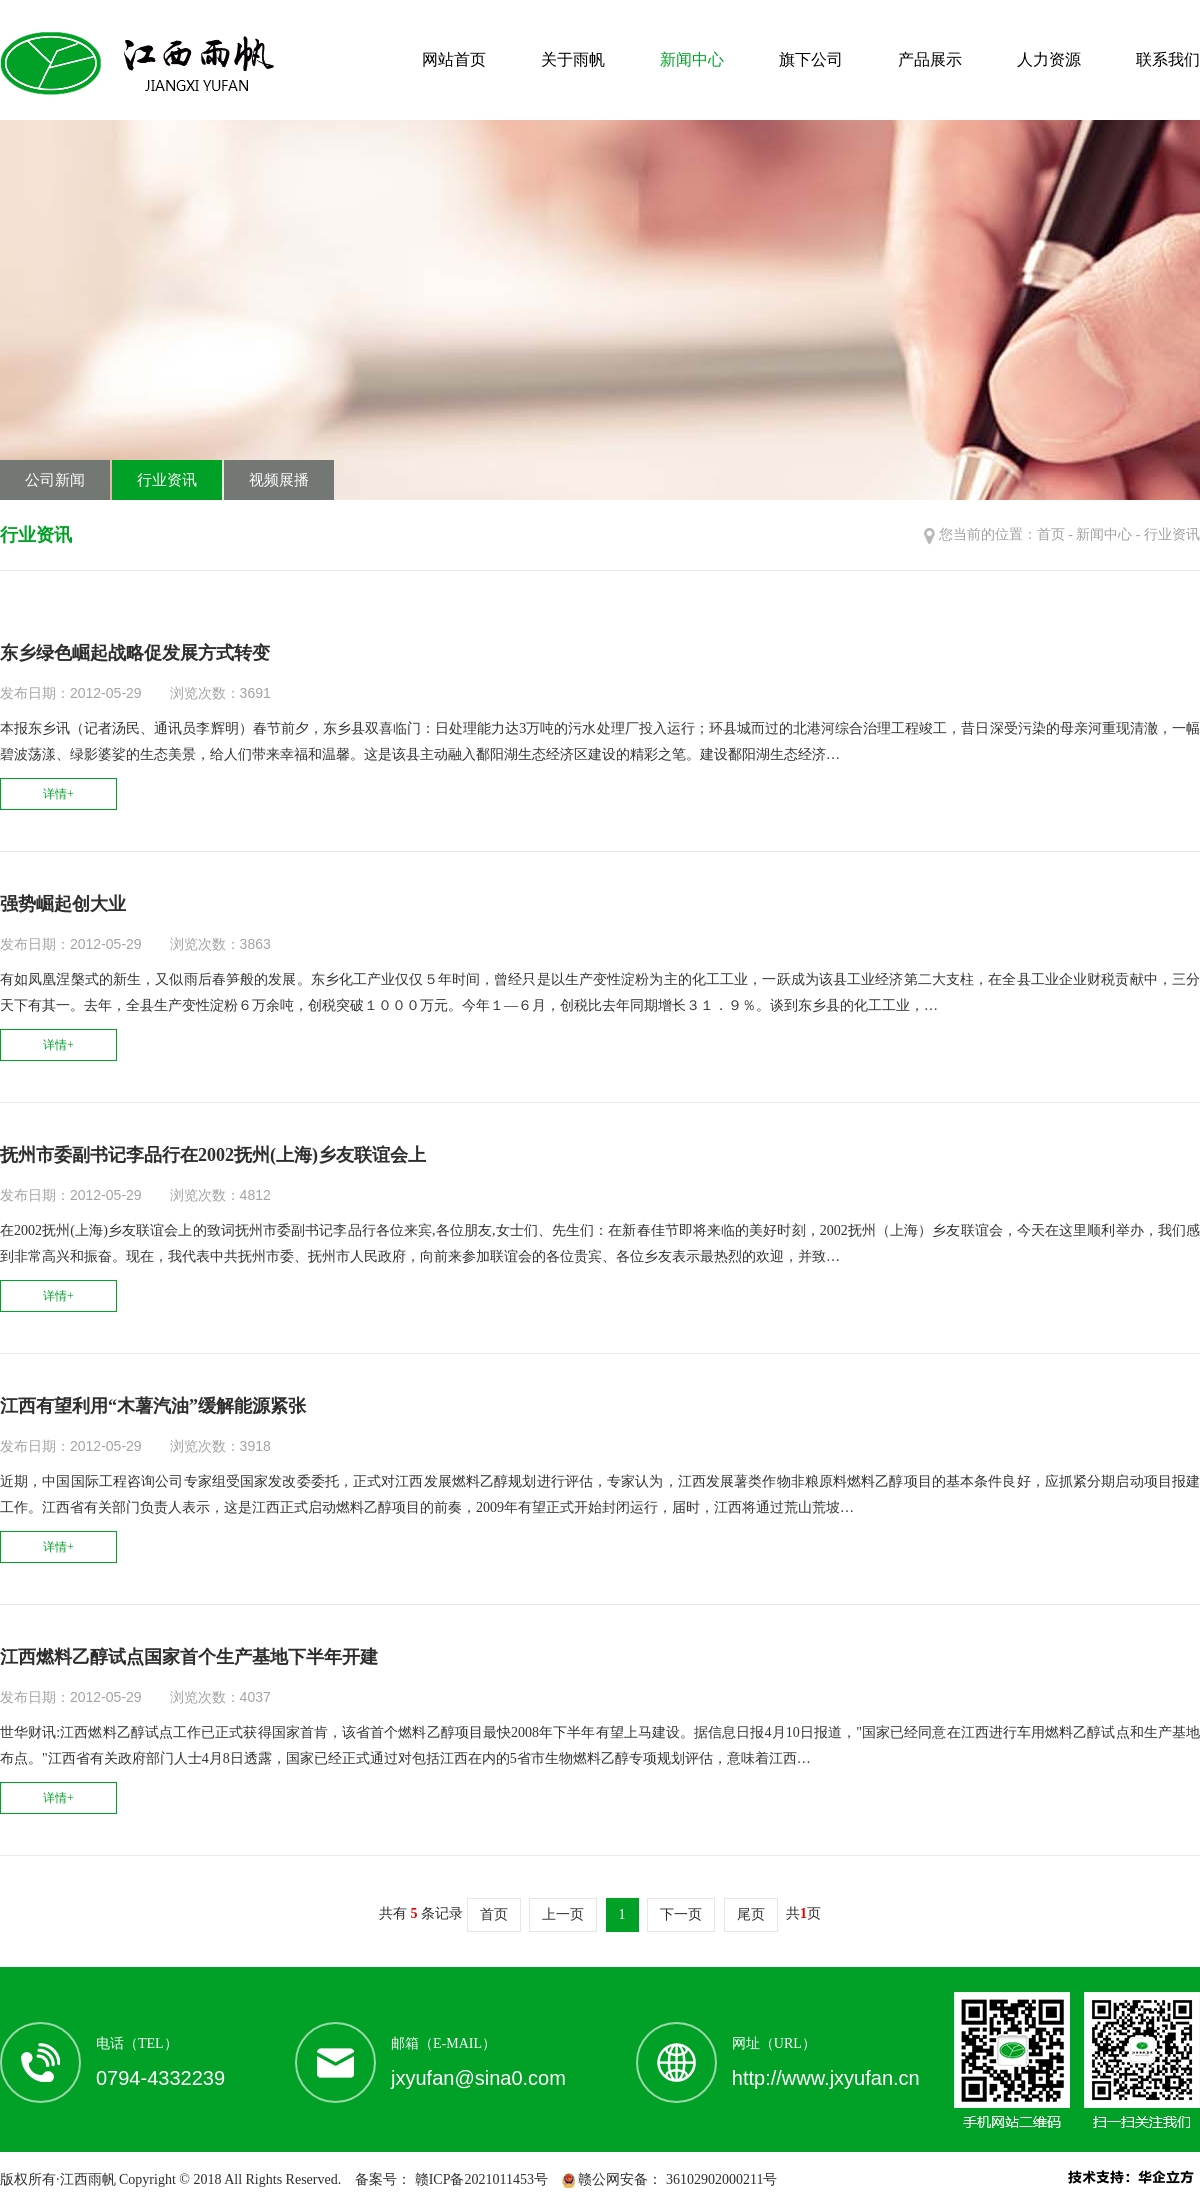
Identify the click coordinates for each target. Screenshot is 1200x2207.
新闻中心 (692, 59)
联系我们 (1168, 59)
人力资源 (1049, 59)
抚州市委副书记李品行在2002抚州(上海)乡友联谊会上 (213, 1155)
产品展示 (930, 59)
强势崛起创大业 (63, 904)
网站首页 (454, 59)
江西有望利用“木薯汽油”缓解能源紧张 (153, 1406)
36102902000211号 (719, 2179)
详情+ (58, 794)
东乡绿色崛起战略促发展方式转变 (135, 653)
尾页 (751, 1914)
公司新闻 (55, 480)
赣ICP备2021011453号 (479, 2179)
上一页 (563, 1914)
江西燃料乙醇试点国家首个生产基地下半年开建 (189, 1657)
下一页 (681, 1914)
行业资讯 (167, 480)
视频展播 (279, 480)
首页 (1051, 534)
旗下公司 (811, 59)
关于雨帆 (573, 59)
